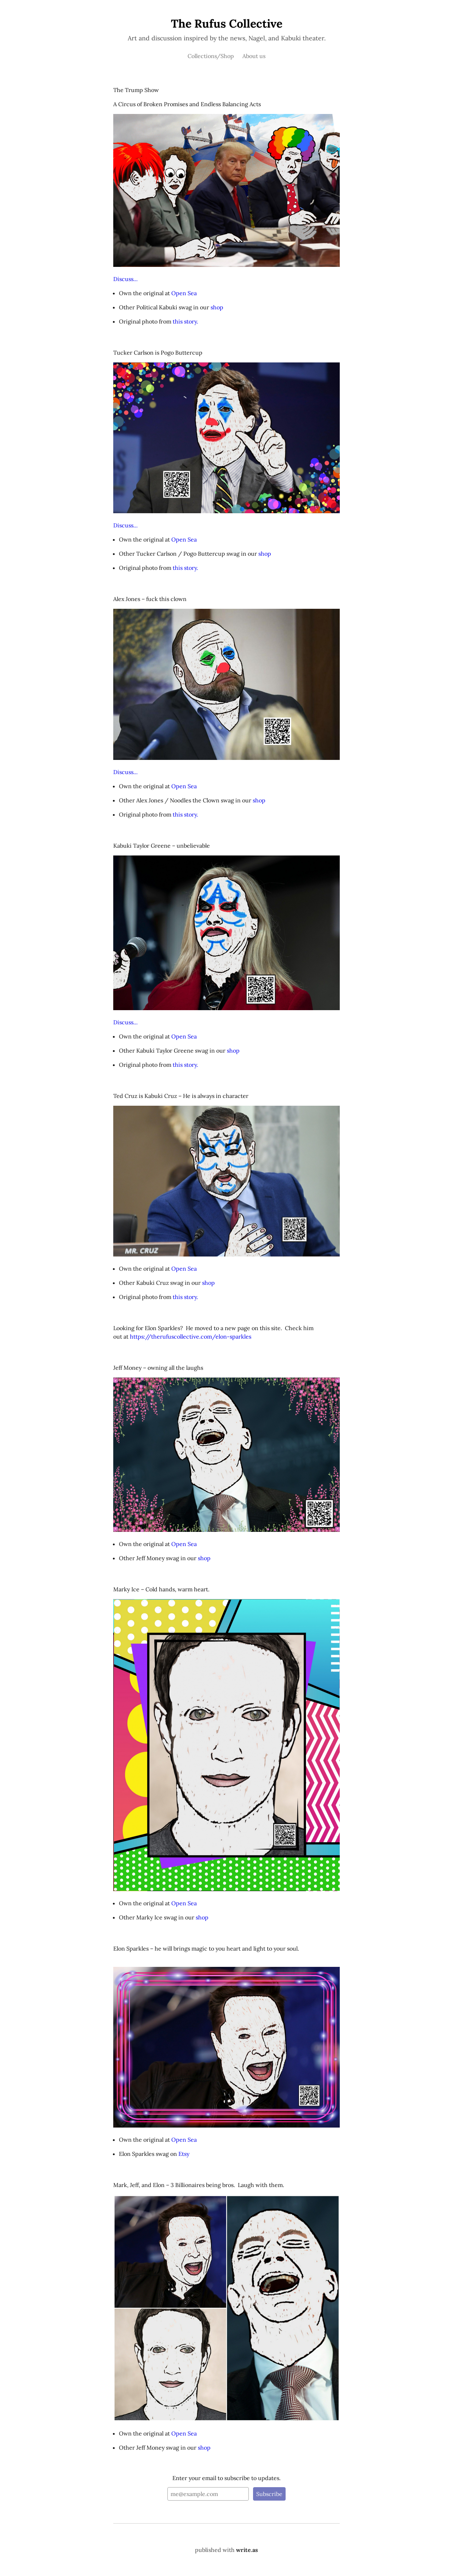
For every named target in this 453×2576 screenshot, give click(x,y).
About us (253, 55)
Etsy (183, 2153)
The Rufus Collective (226, 23)
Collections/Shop (211, 55)
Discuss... (125, 278)
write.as (247, 2549)
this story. (185, 321)
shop (217, 307)
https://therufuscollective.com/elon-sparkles (190, 1336)
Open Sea (184, 293)
